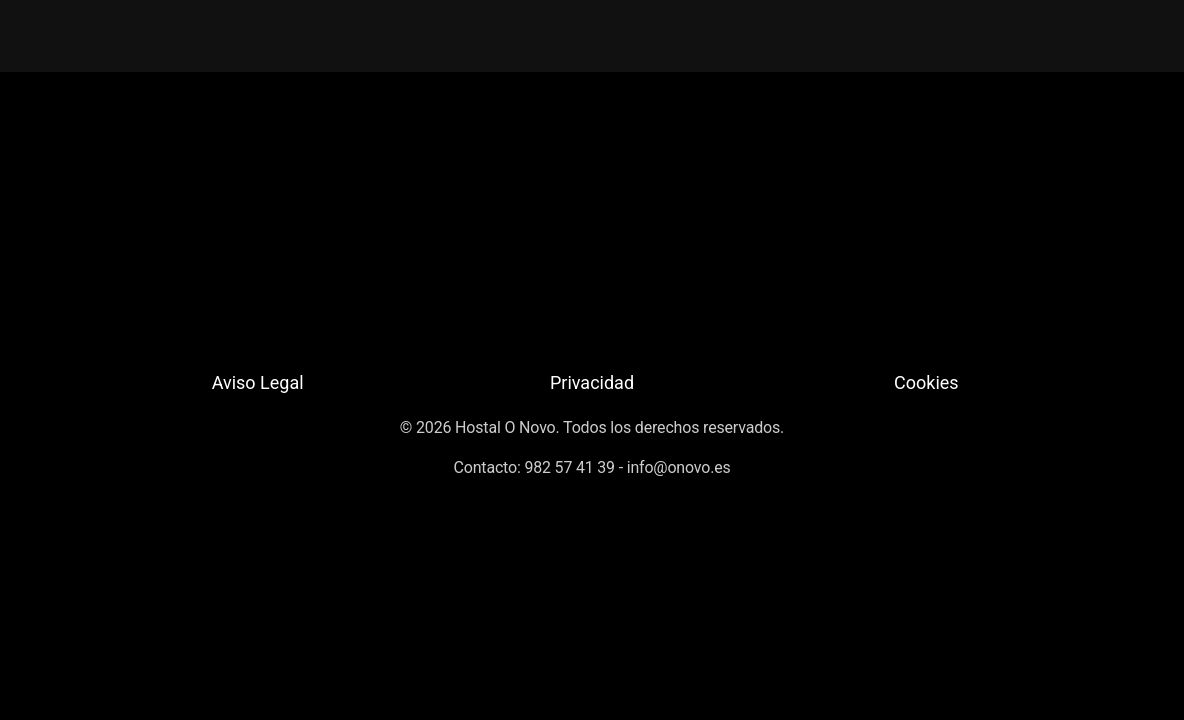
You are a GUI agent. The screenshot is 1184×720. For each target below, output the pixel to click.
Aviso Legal (258, 382)
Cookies (926, 382)
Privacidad (592, 382)
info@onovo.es (679, 467)
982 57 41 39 (569, 467)
